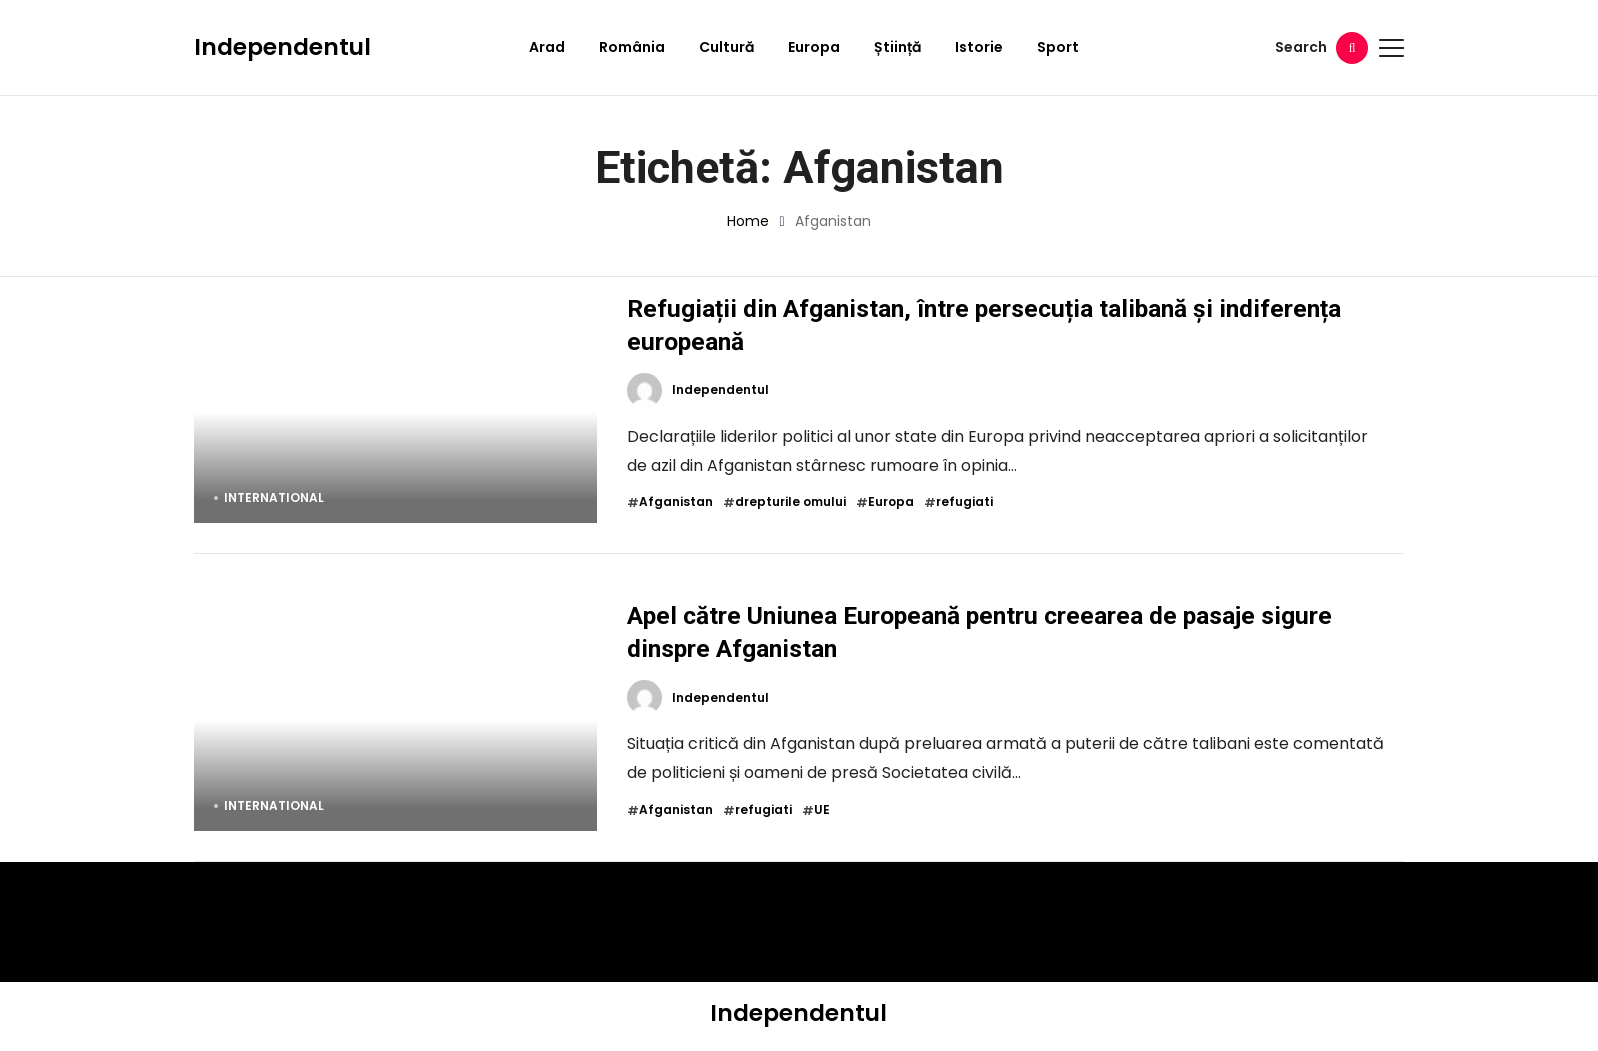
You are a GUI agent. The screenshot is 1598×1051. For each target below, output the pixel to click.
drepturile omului (790, 502)
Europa (814, 47)
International (274, 497)
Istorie (979, 47)
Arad (547, 47)
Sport (1058, 47)
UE (822, 810)
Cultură (726, 47)
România (632, 47)
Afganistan (676, 502)
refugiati (964, 502)
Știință (897, 47)
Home (748, 221)
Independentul (282, 47)
